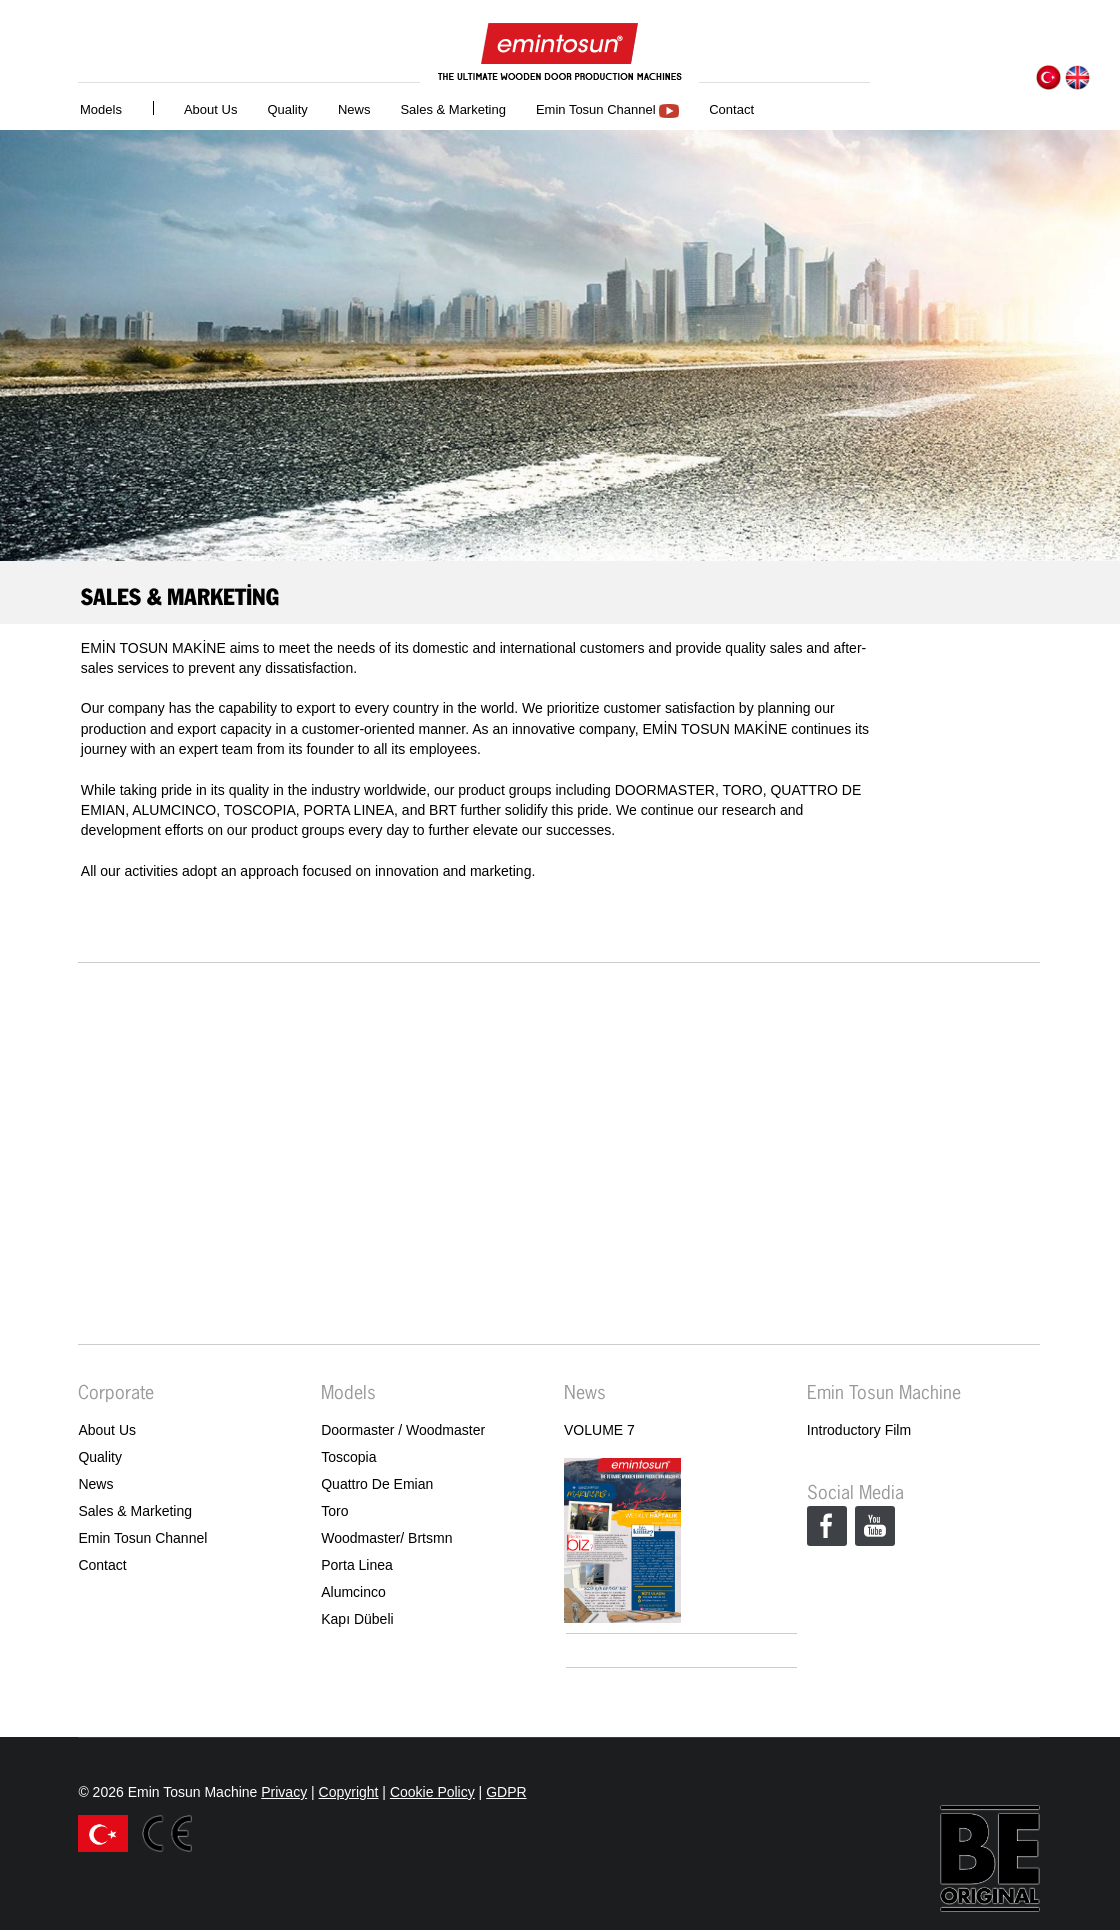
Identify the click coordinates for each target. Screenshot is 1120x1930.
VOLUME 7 (599, 1430)
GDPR (506, 1792)
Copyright (349, 1792)
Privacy (284, 1792)
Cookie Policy (432, 1792)
